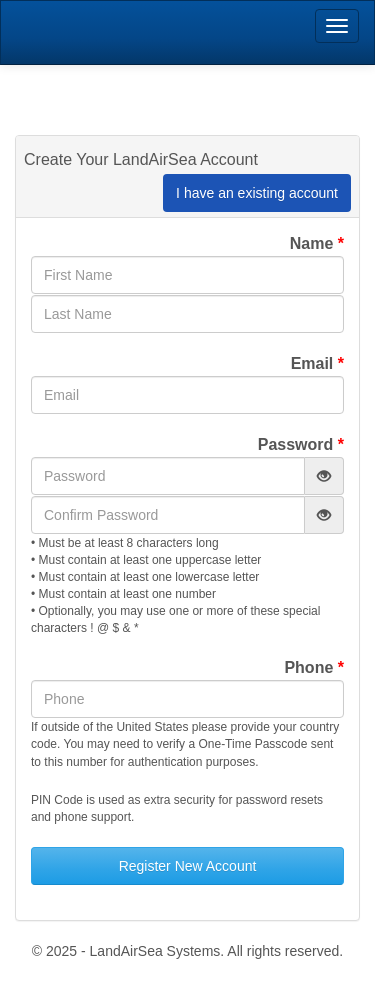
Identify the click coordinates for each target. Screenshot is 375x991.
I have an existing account (257, 193)
